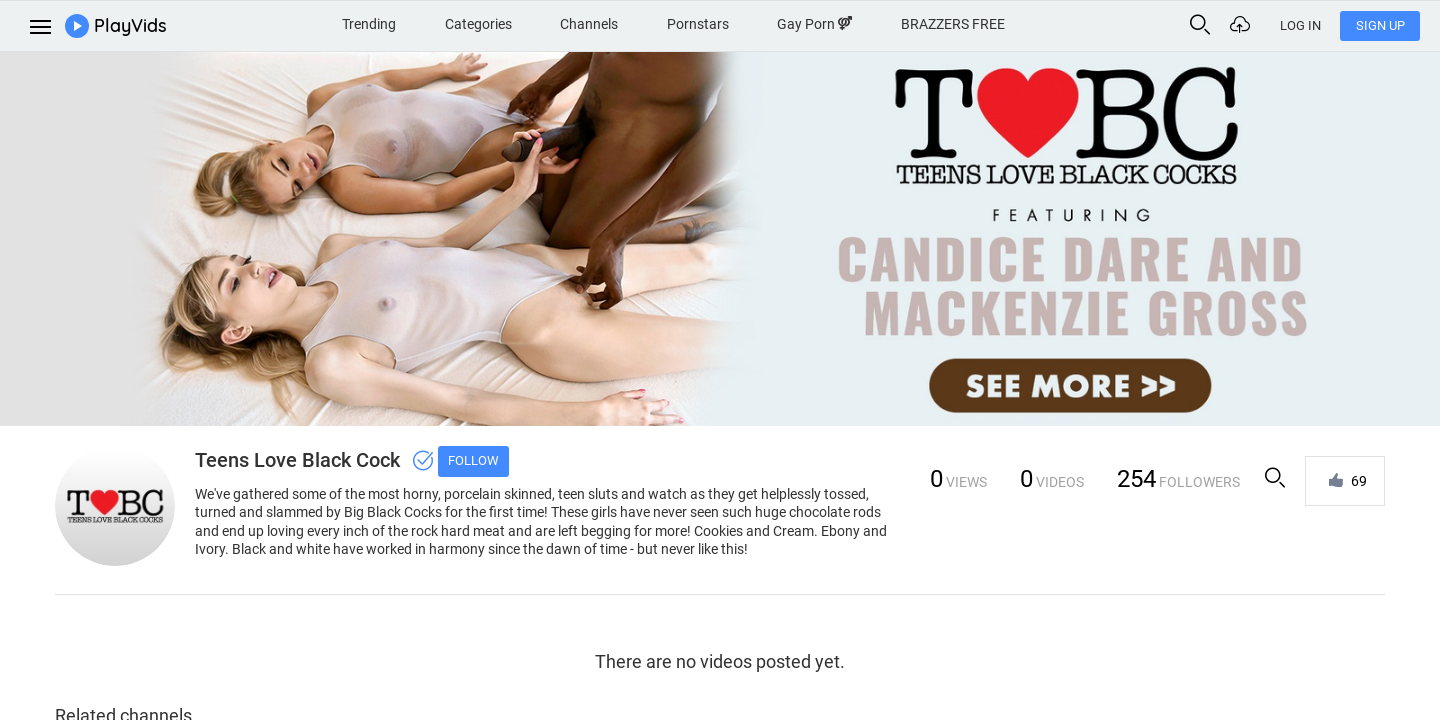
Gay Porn (814, 24)
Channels (589, 24)
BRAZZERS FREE (953, 24)
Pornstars (698, 24)
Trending (369, 24)
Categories (478, 24)
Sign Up (1380, 25)
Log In (1300, 25)
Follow (473, 460)
